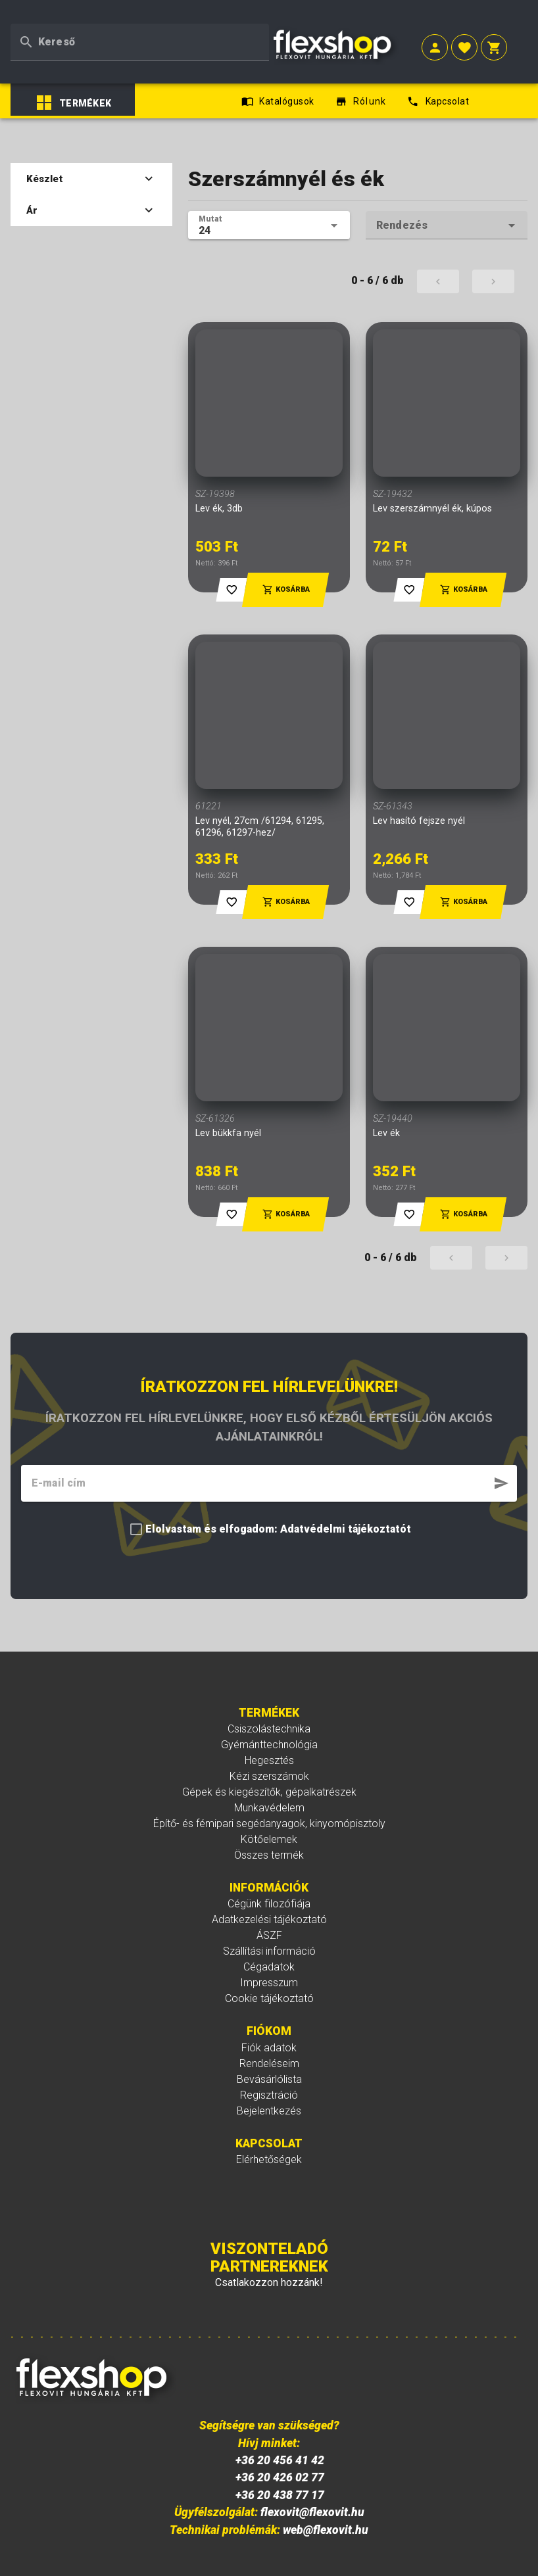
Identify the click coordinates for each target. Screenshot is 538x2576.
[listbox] (97, 72)
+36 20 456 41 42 (279, 2430)
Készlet (91, 148)
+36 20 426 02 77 (279, 2447)
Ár (91, 180)
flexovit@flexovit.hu (312, 2482)
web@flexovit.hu (325, 2499)
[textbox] (140, 32)
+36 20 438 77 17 (279, 2464)
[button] (435, 39)
